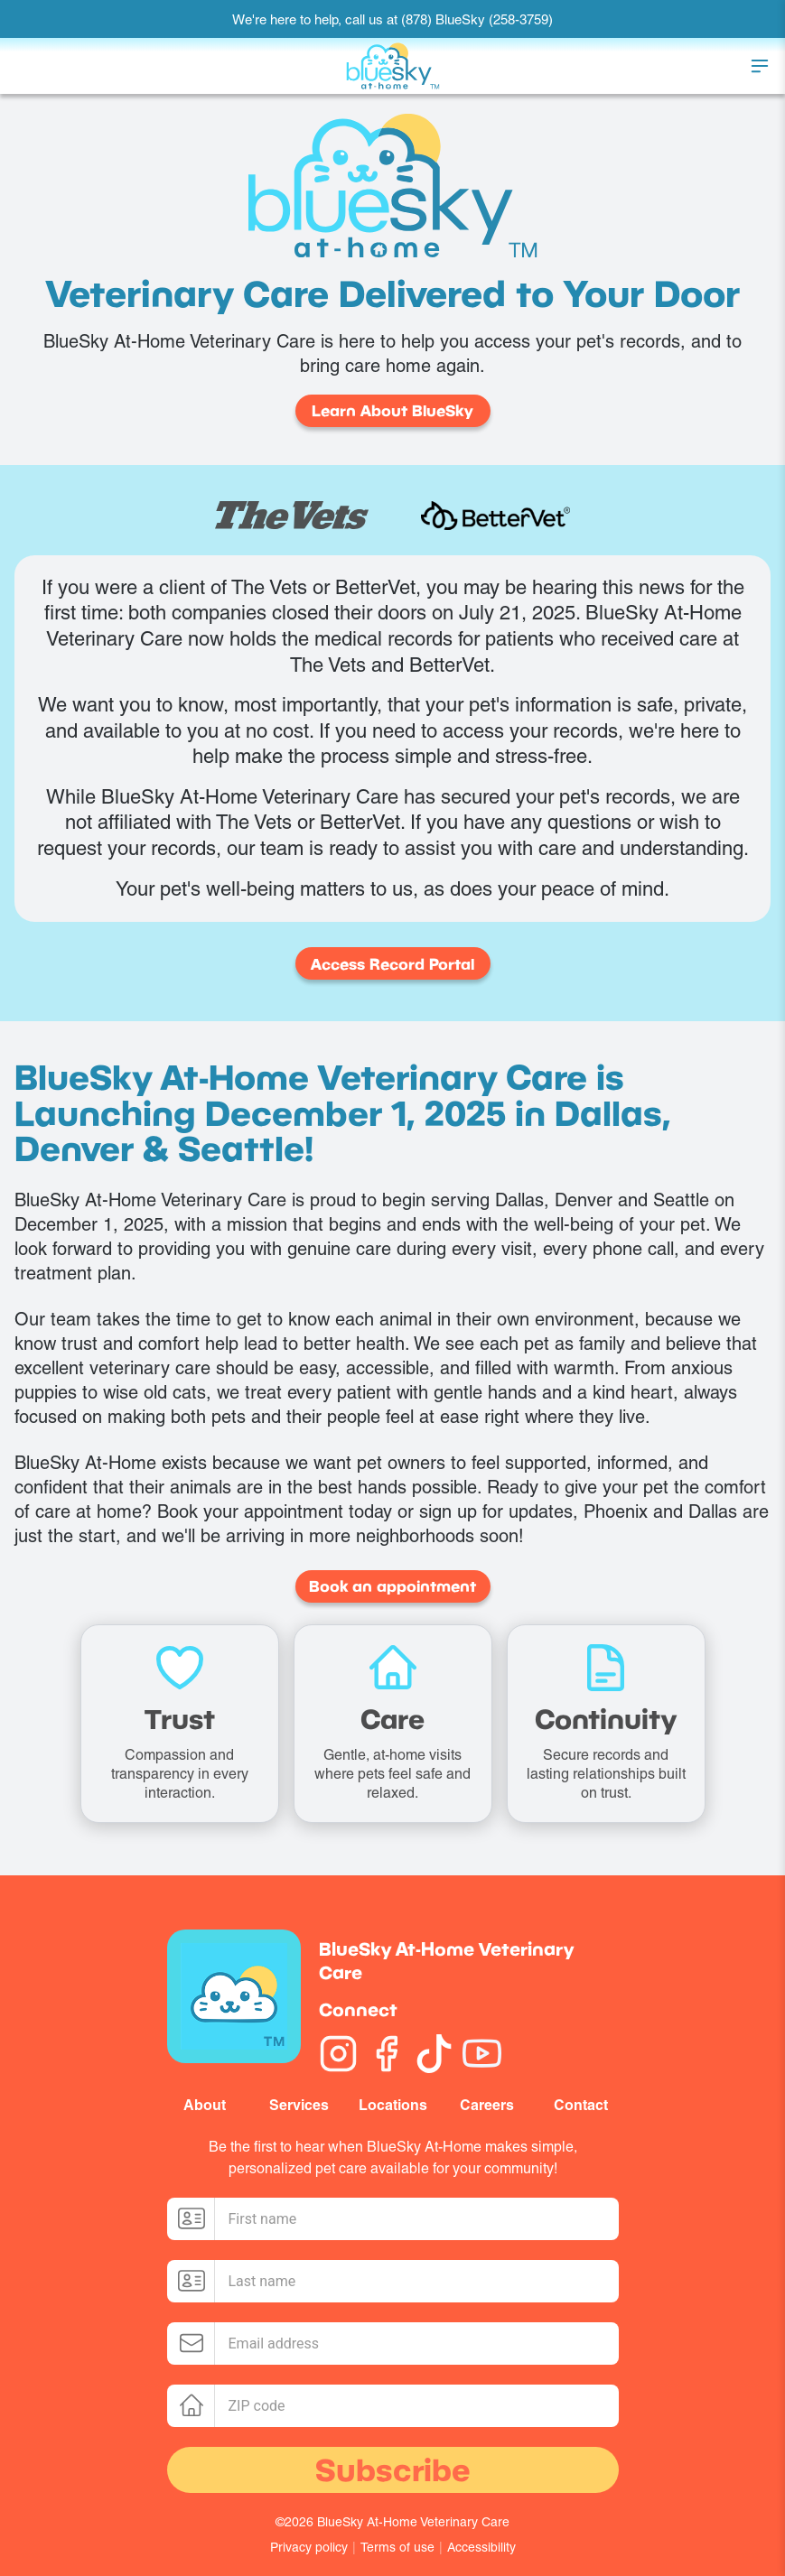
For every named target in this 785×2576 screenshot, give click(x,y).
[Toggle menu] (760, 66)
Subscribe (393, 2469)
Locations (393, 2105)
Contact (581, 2105)
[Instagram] (338, 2053)
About (204, 2105)
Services (299, 2105)
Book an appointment (392, 1585)
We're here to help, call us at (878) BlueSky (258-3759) (392, 19)
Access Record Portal (392, 963)
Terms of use (397, 2547)
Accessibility (481, 2547)
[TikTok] (434, 2053)
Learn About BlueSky (392, 410)
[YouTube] (482, 2053)
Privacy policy (309, 2547)
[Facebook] (386, 2053)
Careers (487, 2105)
